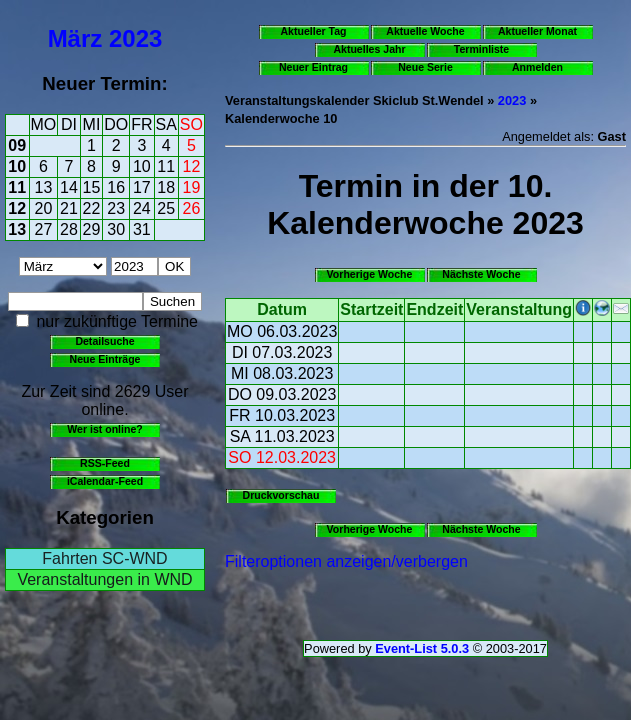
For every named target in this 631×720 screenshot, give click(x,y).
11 (166, 166)
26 (192, 208)
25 (166, 208)
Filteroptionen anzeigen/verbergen (346, 561)
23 (116, 208)
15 (92, 187)
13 (44, 187)
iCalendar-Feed (105, 481)
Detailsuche (104, 341)
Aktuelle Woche (425, 31)
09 (17, 145)
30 (116, 229)
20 (44, 208)
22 (92, 208)
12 (192, 166)
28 (69, 229)
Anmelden (537, 67)
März (75, 38)
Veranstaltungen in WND (104, 579)
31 (142, 229)
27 (44, 229)
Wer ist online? (104, 429)
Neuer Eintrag (313, 67)
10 (17, 166)
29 (92, 229)
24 (142, 208)
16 (116, 187)
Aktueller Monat (537, 31)
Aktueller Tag (313, 31)
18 (166, 187)
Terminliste (481, 49)
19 (192, 187)
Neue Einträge (105, 359)
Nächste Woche (481, 274)
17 (142, 187)
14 (69, 187)
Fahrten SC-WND (104, 558)
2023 (135, 38)
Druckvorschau (281, 495)
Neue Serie (425, 67)
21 (69, 208)
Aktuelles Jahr (369, 49)
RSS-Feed (105, 463)
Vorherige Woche (370, 274)
